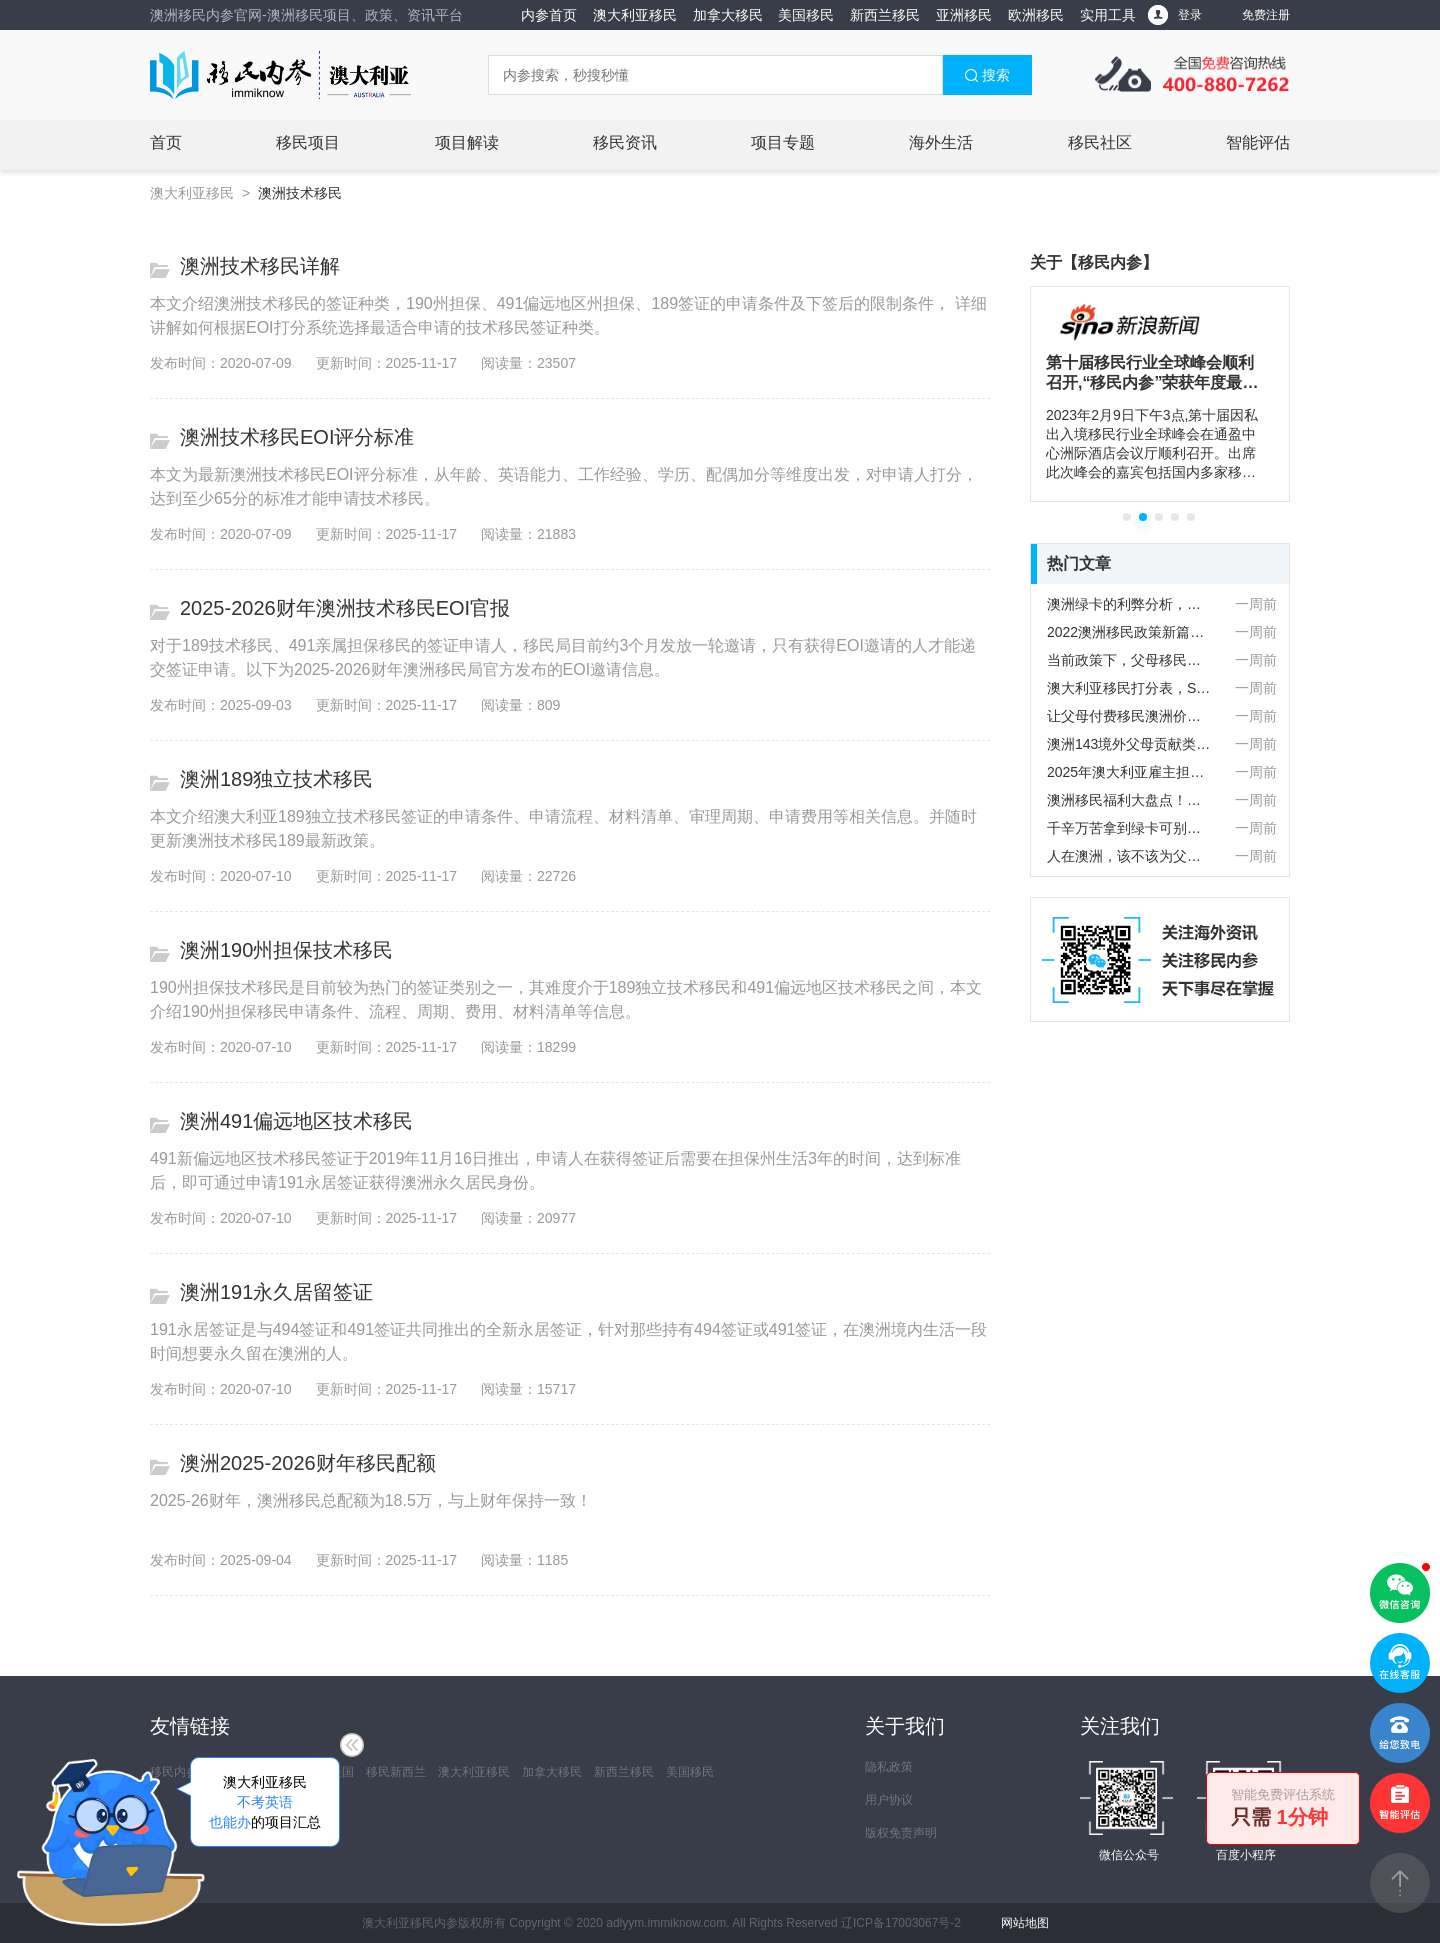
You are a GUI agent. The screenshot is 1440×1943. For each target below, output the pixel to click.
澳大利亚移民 (635, 15)
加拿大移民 (728, 15)
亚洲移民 (964, 15)
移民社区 (1100, 142)
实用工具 (1108, 15)
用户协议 (889, 1800)
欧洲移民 (1036, 15)
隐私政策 (889, 1767)
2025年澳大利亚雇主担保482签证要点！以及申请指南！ (1130, 772)
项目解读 (467, 142)
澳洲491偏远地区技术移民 (296, 1121)
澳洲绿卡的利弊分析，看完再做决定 (1130, 604)
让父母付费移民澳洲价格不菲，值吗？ (1130, 716)
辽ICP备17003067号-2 (901, 1923)
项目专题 (783, 142)
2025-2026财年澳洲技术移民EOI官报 (345, 608)
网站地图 (1025, 1923)
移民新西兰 (396, 1772)
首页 (166, 142)
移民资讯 (625, 142)
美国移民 (806, 15)
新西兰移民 (885, 15)
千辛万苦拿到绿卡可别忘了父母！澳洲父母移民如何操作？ (1130, 828)
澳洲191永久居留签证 (276, 1292)
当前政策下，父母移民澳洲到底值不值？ (1130, 660)
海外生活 (941, 142)
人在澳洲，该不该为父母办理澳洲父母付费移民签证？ (1130, 856)
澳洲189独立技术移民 (276, 779)
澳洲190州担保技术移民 (286, 950)
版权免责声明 (901, 1833)
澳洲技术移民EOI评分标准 (297, 437)
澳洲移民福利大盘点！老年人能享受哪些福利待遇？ (1130, 800)
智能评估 (1258, 142)
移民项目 (308, 142)
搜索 (987, 75)
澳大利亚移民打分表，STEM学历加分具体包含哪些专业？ (1130, 688)
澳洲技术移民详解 (260, 266)
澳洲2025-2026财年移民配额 (308, 1463)
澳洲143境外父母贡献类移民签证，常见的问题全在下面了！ (1130, 744)
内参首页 (549, 15)
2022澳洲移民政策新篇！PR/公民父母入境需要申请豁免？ (1130, 632)
